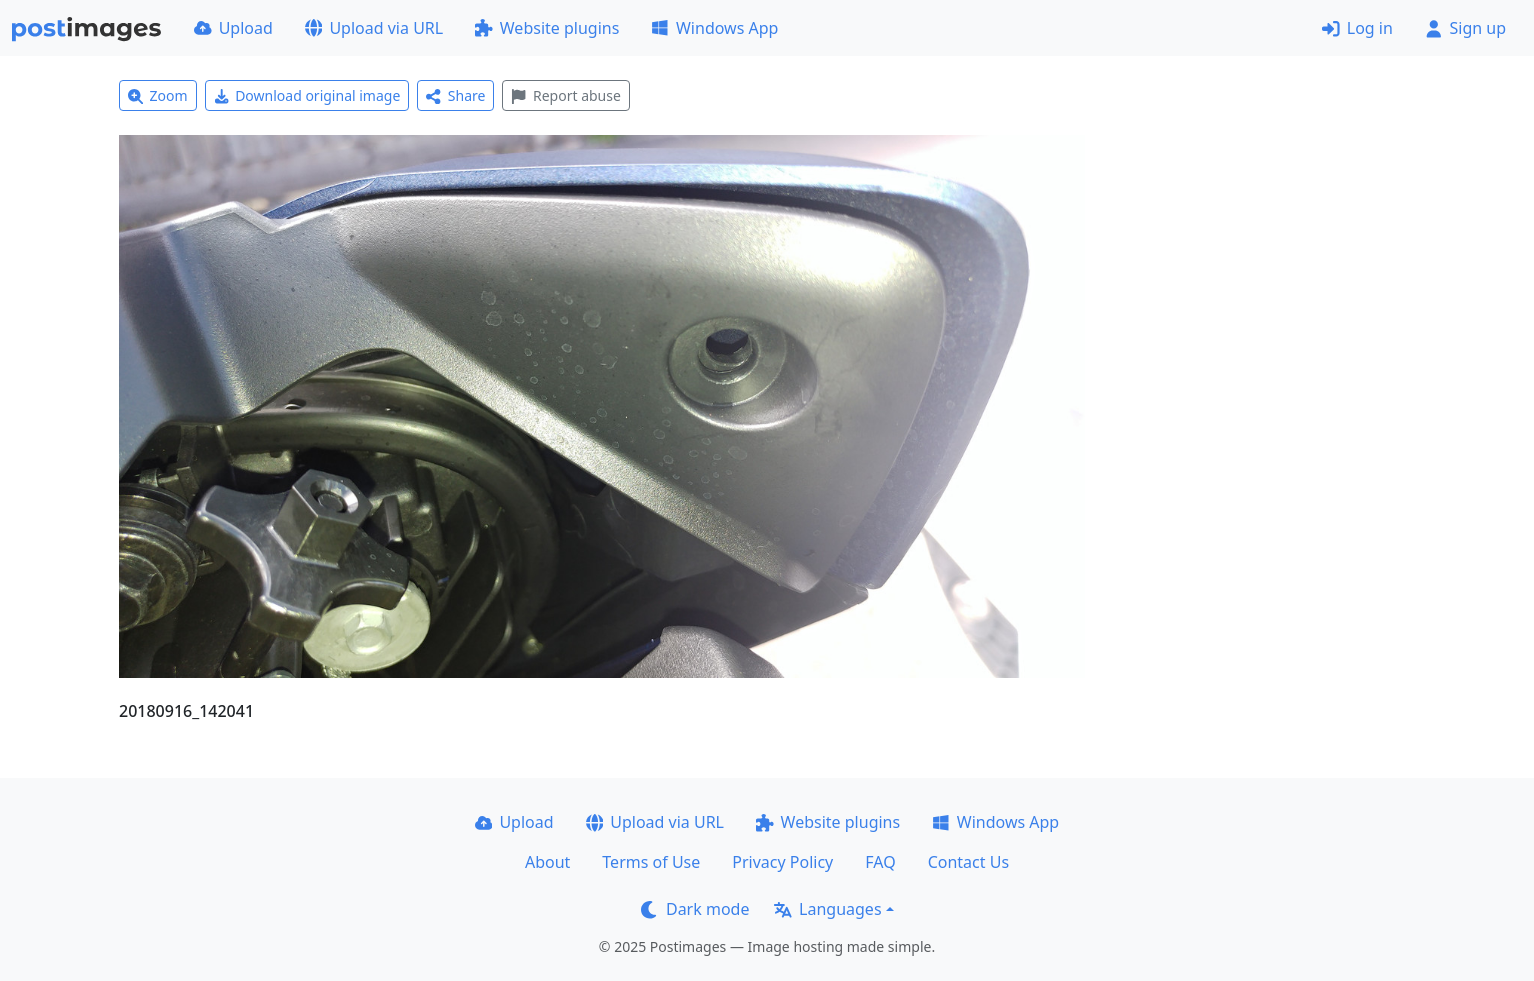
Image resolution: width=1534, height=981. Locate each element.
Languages (827, 909)
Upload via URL (374, 28)
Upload (233, 28)
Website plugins (547, 28)
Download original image (307, 95)
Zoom (158, 95)
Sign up (1465, 28)
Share (455, 95)
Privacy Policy (782, 862)
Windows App (714, 28)
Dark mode (695, 909)
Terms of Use (651, 862)
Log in (1357, 28)
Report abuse (565, 95)
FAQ (880, 862)
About (547, 862)
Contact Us (968, 862)
